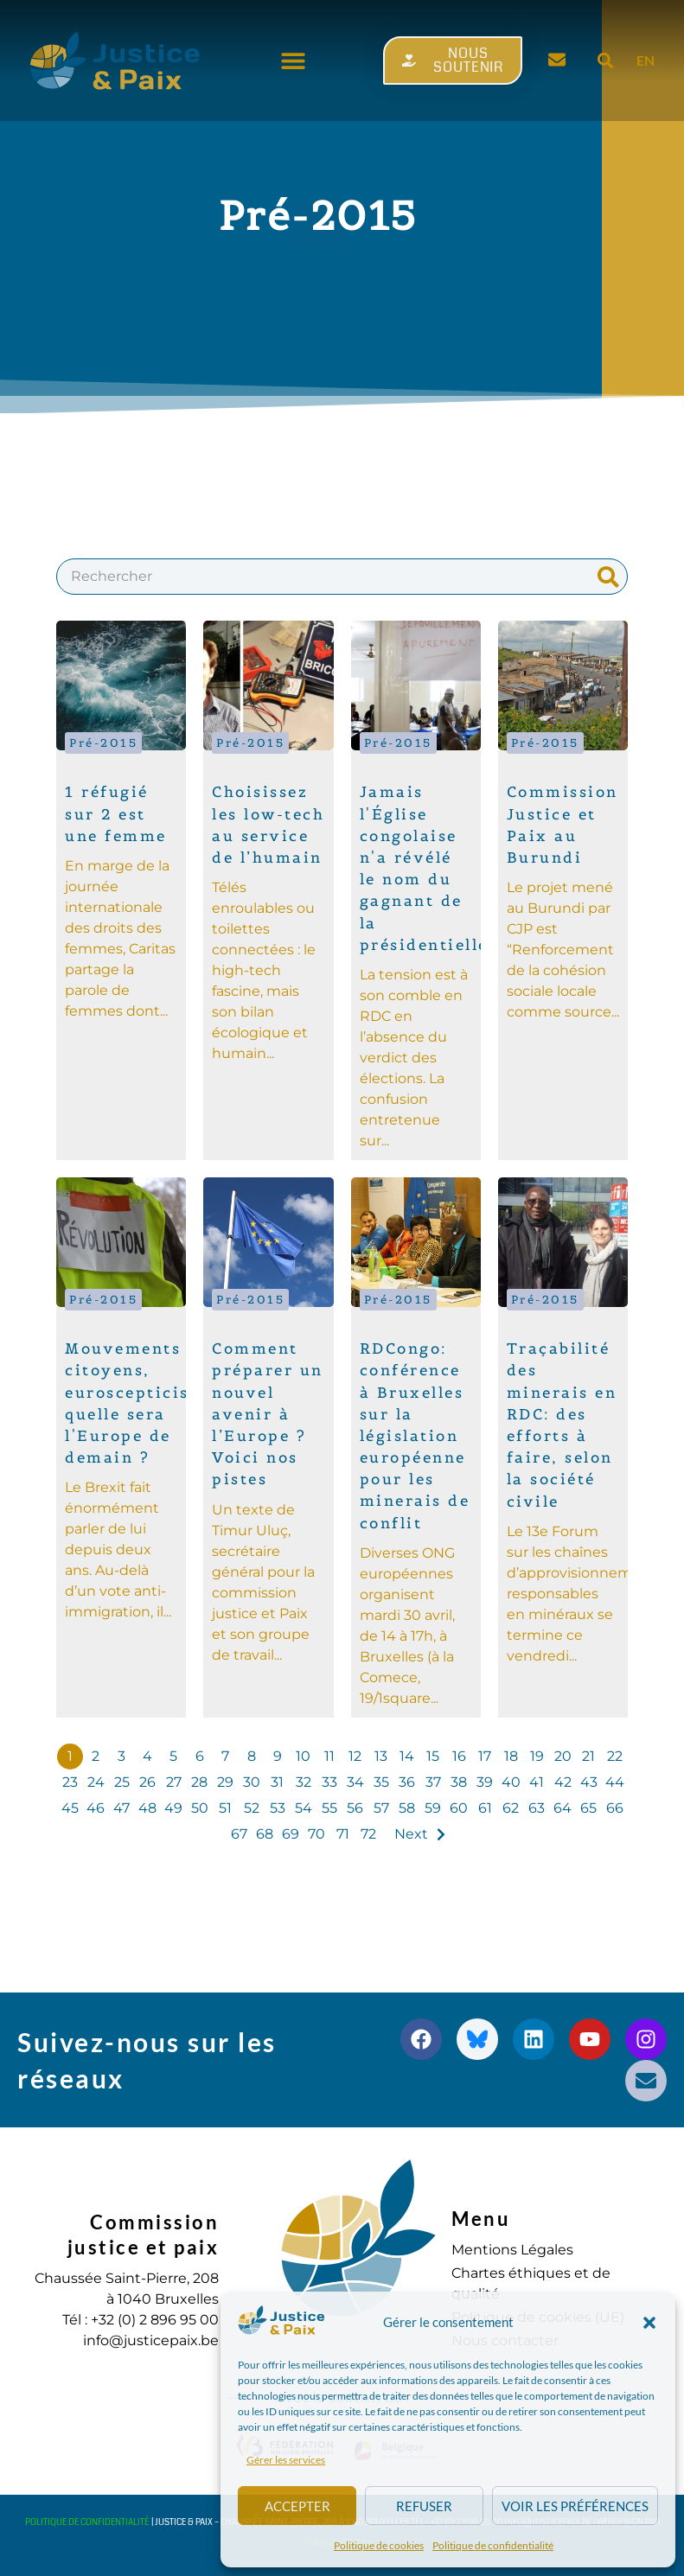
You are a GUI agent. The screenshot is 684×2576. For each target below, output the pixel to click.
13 (380, 1756)
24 (96, 1782)
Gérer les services (285, 2459)
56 (355, 1808)
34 (355, 1782)
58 (407, 1808)
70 (316, 1834)
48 (147, 1808)
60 (459, 1808)
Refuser (424, 2506)
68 (264, 1834)
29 (225, 1782)
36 (407, 1782)
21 (588, 1756)
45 (70, 1808)
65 (588, 1808)
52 (251, 1808)
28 (199, 1782)
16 (459, 1756)
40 (511, 1782)
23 (70, 1782)
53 (277, 1808)
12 (354, 1756)
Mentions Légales (512, 2249)
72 (368, 1834)
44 (614, 1782)
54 (303, 1808)
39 (484, 1782)
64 (562, 1808)
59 (433, 1808)
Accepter (297, 2506)
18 (511, 1756)
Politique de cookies (379, 2545)
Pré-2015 (103, 743)
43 (589, 1782)
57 (381, 1808)
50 (199, 1808)
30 (251, 1782)
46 (95, 1808)
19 (537, 1756)
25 (122, 1782)
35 (381, 1782)
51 (225, 1808)
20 (563, 1756)
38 (459, 1782)
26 (147, 1782)
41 (536, 1782)
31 (277, 1782)
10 (303, 1756)
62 (510, 1808)
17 (484, 1756)
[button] (649, 2322)
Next (411, 1834)
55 (329, 1808)
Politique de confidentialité (492, 2545)
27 (174, 1782)
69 (290, 1834)
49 (173, 1808)
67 (239, 1834)
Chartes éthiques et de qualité (530, 2283)
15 (432, 1756)
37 (433, 1782)
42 (563, 1782)
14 (407, 1756)
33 (329, 1782)
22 (615, 1756)
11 (329, 1756)
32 (303, 1782)
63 (536, 1808)
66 (614, 1808)
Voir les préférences (575, 2506)
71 (342, 1834)
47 (121, 1808)
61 (485, 1808)
